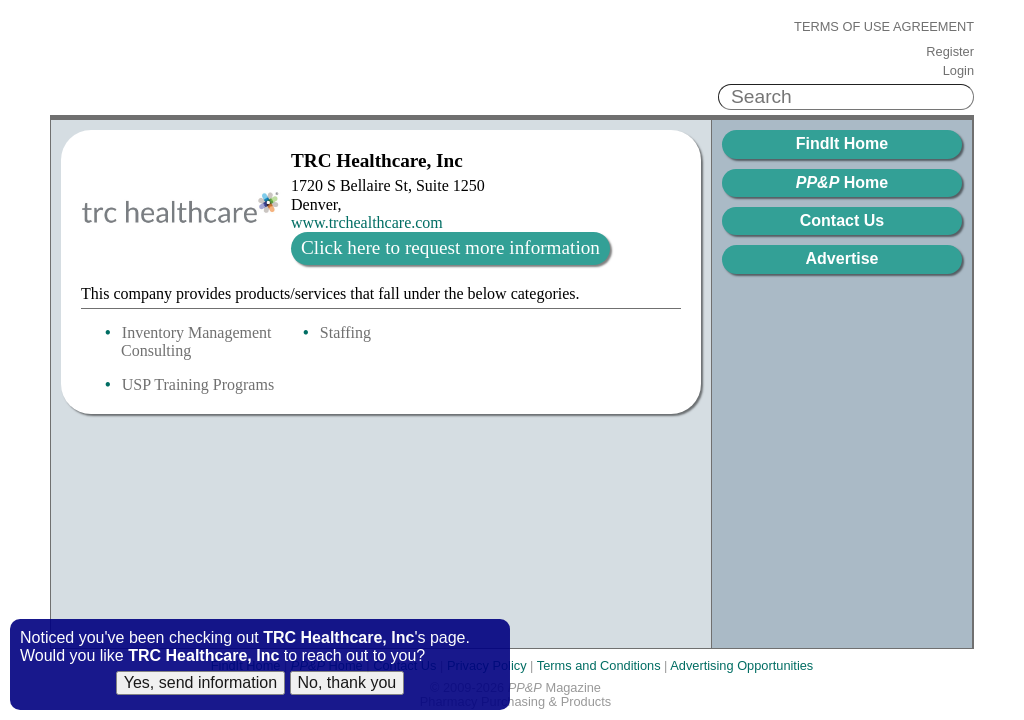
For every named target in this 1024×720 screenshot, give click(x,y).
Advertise (842, 258)
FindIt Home (842, 143)
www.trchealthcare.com (367, 222)
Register (950, 52)
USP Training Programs (198, 384)
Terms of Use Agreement (884, 27)
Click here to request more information (450, 247)
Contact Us (842, 220)
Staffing (345, 332)
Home (842, 182)
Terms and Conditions (599, 665)
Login (958, 71)
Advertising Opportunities (741, 665)
